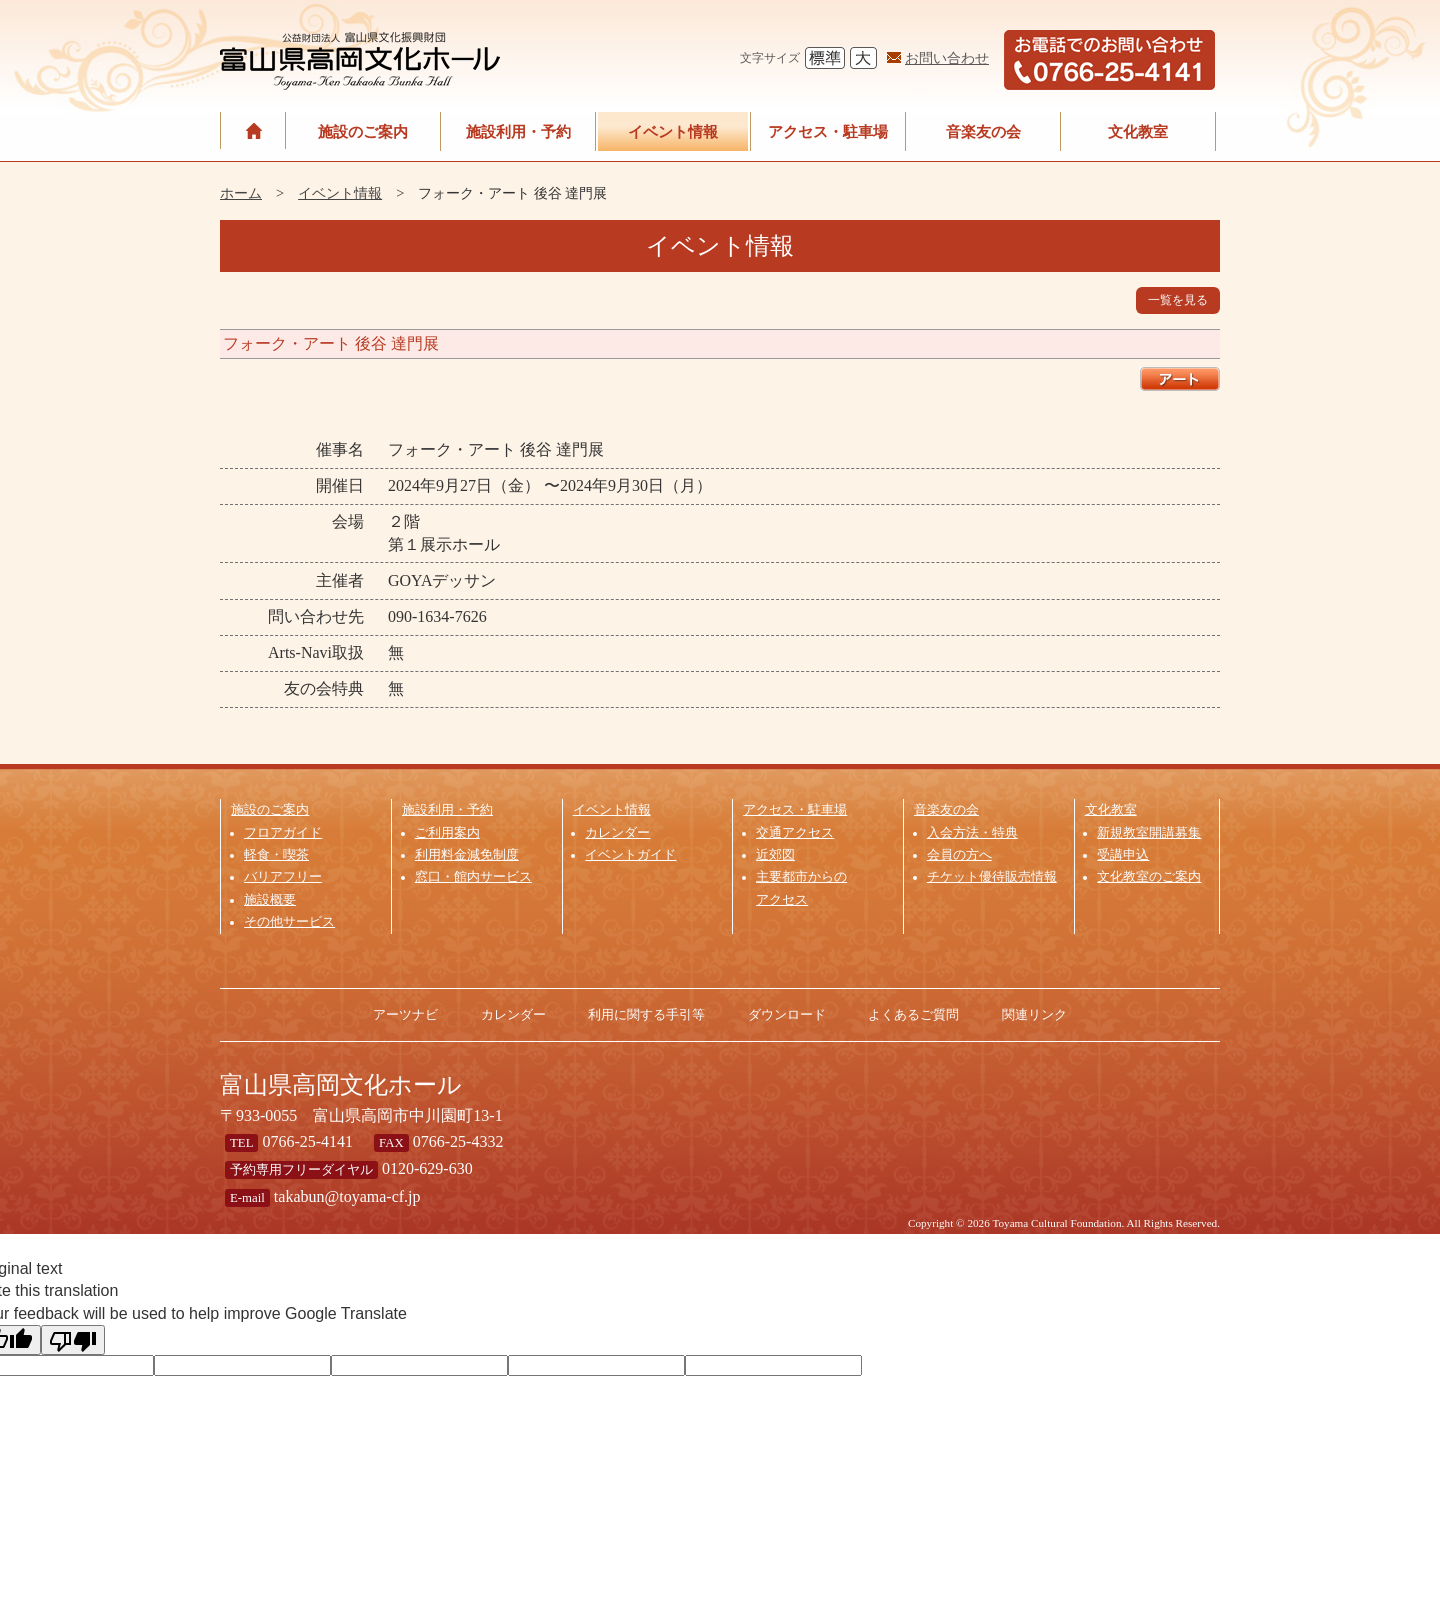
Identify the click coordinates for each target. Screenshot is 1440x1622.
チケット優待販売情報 (992, 877)
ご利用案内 (447, 833)
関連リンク (1034, 1014)
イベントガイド (630, 855)
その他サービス (289, 922)
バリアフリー (283, 877)
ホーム (241, 193)
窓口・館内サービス (473, 877)
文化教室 (1138, 131)
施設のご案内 (363, 131)
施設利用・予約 (518, 131)
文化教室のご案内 (1149, 877)
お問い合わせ (947, 58)
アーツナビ (405, 1014)
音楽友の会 (983, 131)
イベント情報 (673, 131)
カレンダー (617, 833)
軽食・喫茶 (276, 855)
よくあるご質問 (913, 1014)
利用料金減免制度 (467, 855)
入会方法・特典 (972, 833)
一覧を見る (1178, 300)
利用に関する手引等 (646, 1014)
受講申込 (1123, 855)
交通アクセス (795, 833)
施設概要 (270, 900)
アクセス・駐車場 (828, 131)
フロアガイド (283, 833)
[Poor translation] (73, 1340)
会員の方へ (959, 855)
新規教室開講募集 (1149, 833)
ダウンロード (787, 1014)
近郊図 (775, 855)
